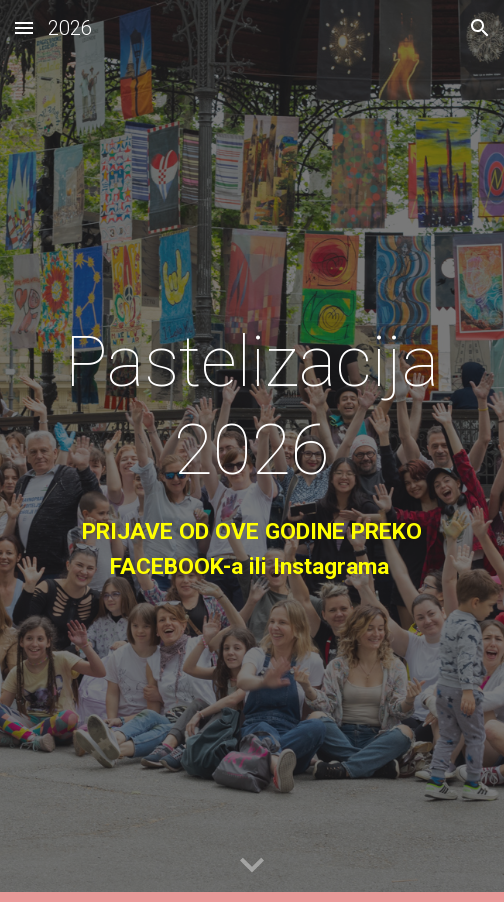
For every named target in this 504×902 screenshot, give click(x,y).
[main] (251, 451)
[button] (24, 27)
